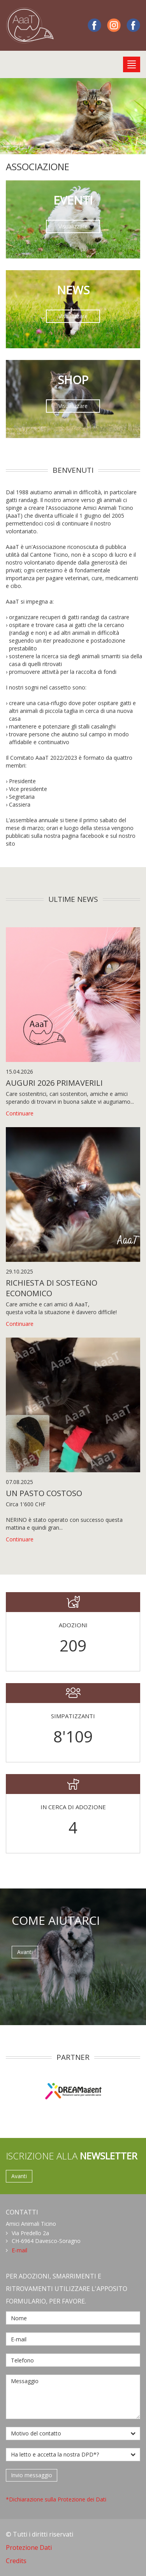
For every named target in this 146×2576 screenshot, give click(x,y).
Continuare (19, 1113)
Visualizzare (73, 226)
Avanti (25, 1952)
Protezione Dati (29, 2547)
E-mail (19, 2250)
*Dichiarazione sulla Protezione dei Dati (56, 2499)
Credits (16, 2560)
